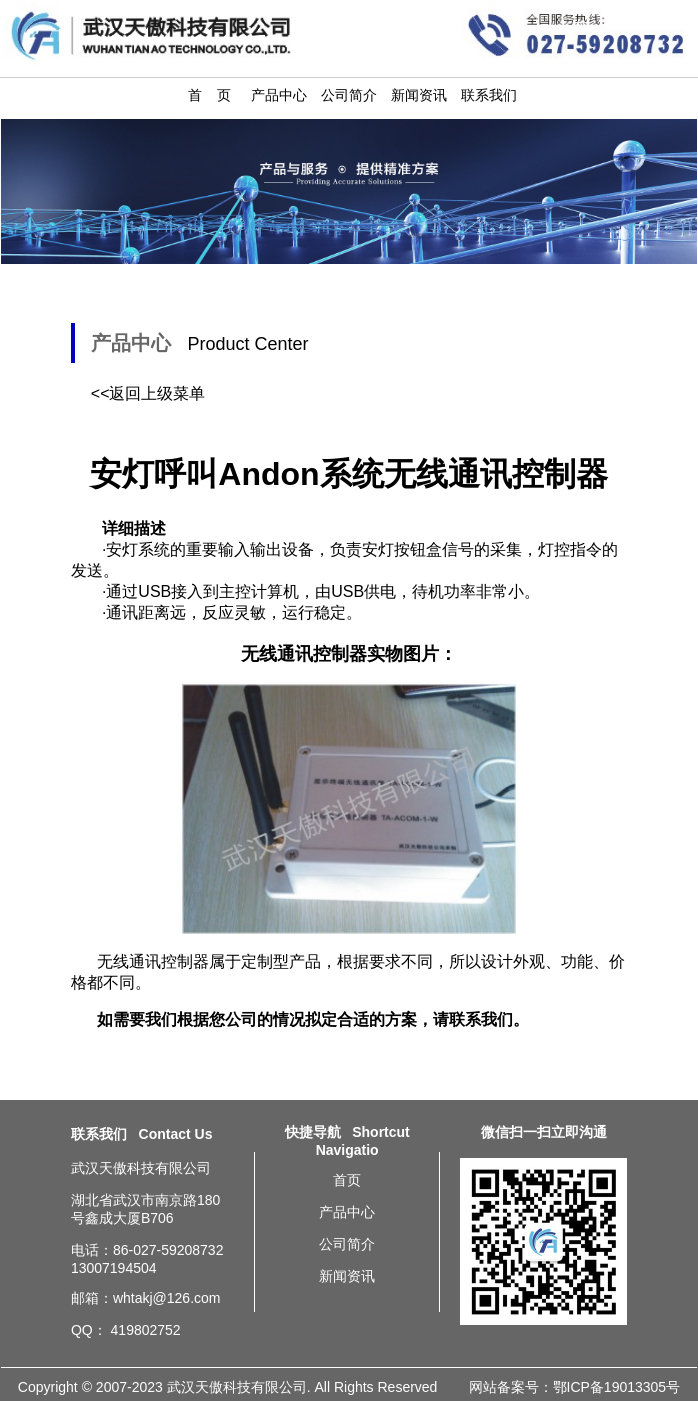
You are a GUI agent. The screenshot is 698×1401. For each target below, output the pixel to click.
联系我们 (489, 95)
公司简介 (349, 95)
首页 (347, 1180)
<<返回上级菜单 (148, 393)
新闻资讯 (419, 95)
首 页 (210, 95)
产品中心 (279, 95)
